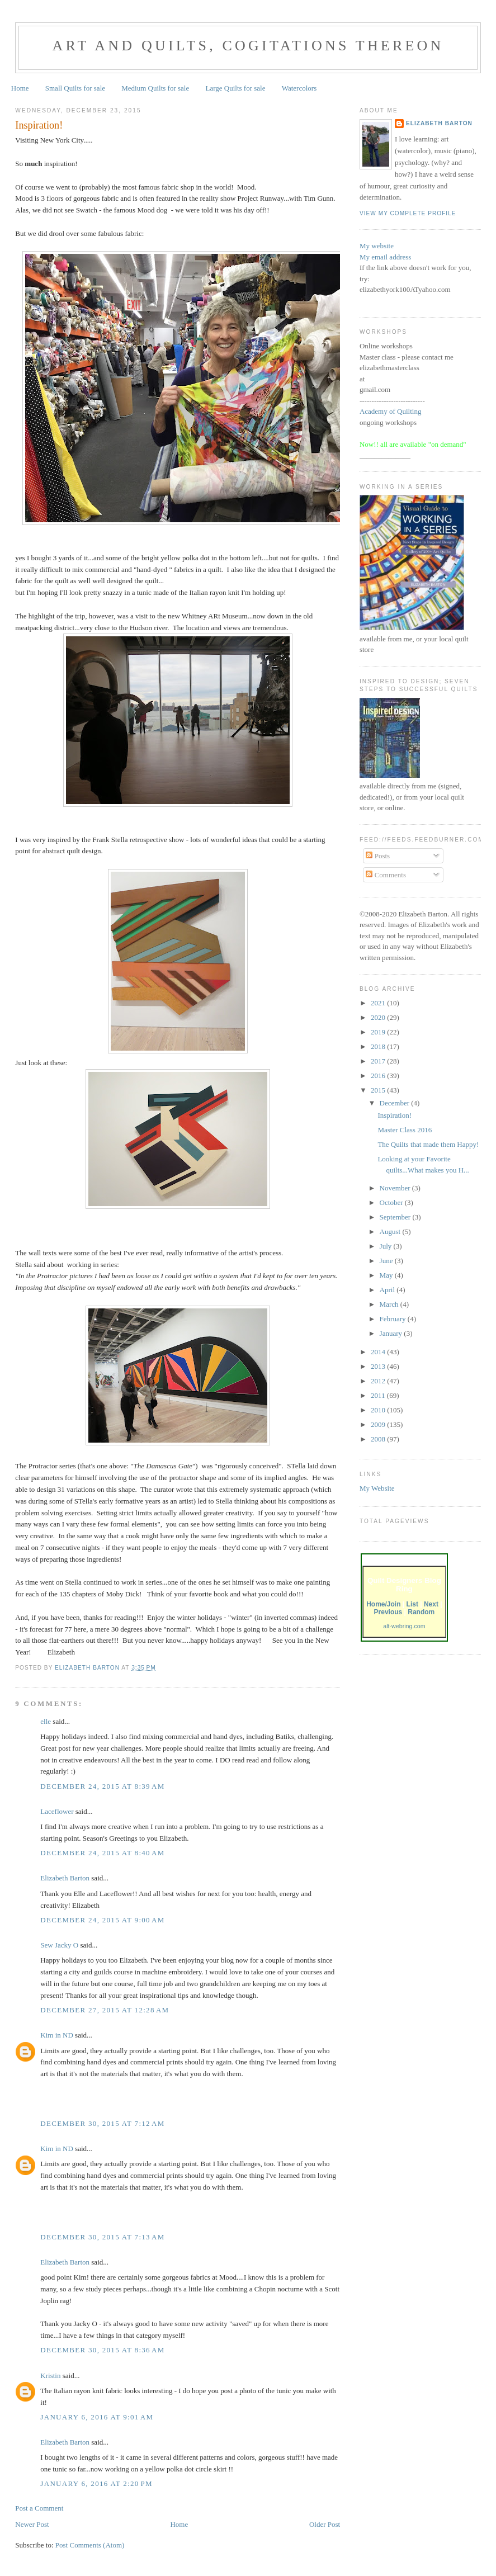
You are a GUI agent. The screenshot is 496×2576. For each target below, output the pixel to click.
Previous (388, 1612)
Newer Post (32, 2524)
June (387, 1260)
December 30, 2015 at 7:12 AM (102, 2123)
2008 (379, 1439)
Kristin (50, 2375)
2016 (379, 1075)
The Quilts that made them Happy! (428, 1144)
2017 (379, 1061)
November (396, 1188)
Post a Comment (39, 2508)
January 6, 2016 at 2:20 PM (96, 2483)
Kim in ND (56, 2035)
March (390, 1304)
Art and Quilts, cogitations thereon (247, 45)
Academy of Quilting (390, 411)
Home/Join (383, 1604)
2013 (379, 1366)
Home (20, 88)
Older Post (324, 2524)
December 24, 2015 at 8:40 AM (102, 1853)
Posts (378, 856)
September (396, 1217)
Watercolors (299, 88)
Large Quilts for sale (236, 88)
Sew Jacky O (59, 1945)
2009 (379, 1424)
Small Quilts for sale (75, 88)
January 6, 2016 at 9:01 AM (96, 2417)
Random (421, 1612)
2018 (379, 1046)
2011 (379, 1395)
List (412, 1604)
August (391, 1231)
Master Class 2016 (404, 1130)
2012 (379, 1381)
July (387, 1246)
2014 (379, 1352)
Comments (386, 875)
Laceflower (56, 1811)
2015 (379, 1090)
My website (377, 246)
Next (431, 1604)
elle (45, 1721)
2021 (379, 1003)
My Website (377, 1488)
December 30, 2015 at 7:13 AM (102, 2237)
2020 (379, 1017)
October (392, 1202)
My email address (385, 257)
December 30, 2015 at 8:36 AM (102, 2350)
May (387, 1275)
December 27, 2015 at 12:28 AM (104, 2010)
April (388, 1289)
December (396, 1103)
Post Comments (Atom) (90, 2545)
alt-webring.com (404, 1626)
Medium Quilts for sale (155, 88)
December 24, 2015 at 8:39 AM (102, 1786)
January (392, 1333)
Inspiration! (394, 1115)
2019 (379, 1032)
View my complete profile (408, 213)
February (394, 1319)
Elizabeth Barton (64, 1878)
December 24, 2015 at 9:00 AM (102, 1920)
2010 (379, 1410)
